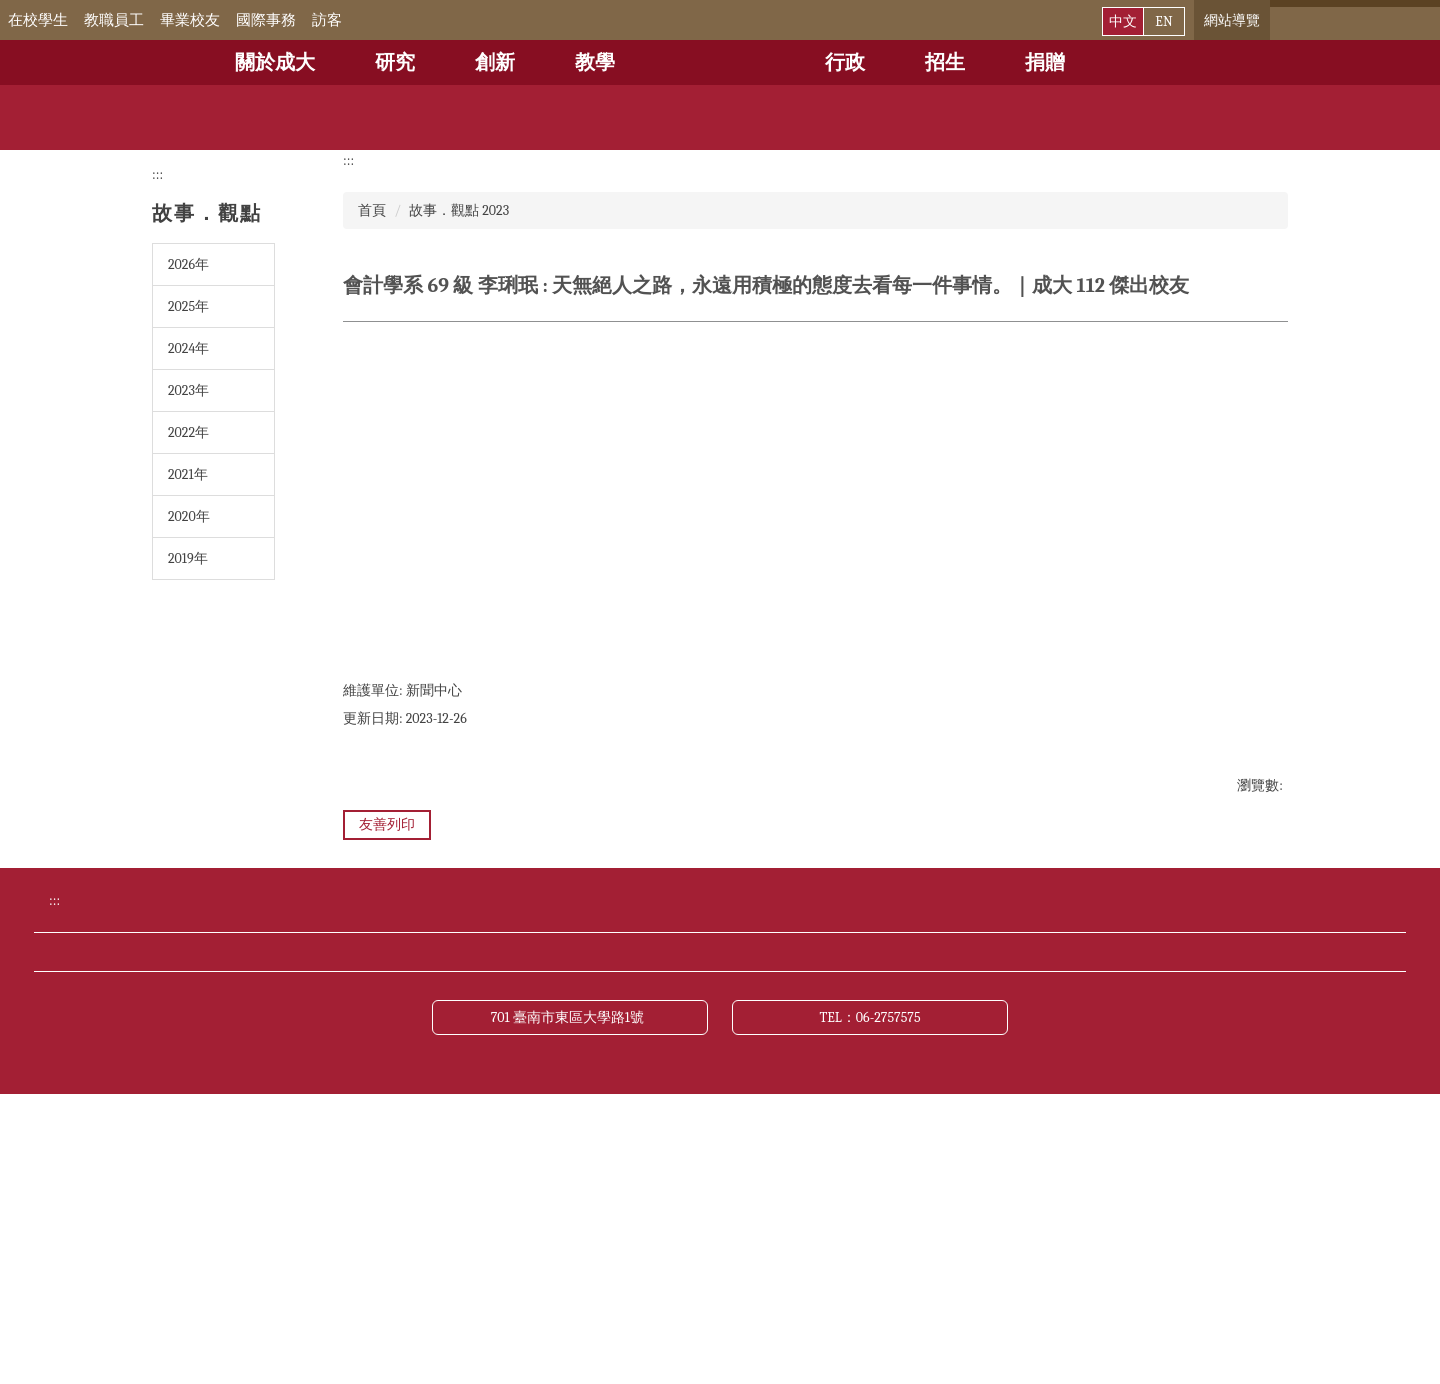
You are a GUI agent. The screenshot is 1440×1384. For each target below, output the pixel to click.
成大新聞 (974, 1096)
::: (14, 20)
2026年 (188, 264)
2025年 (188, 306)
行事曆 (561, 1096)
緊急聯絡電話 (585, 1133)
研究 (395, 62)
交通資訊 (367, 1133)
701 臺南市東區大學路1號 (570, 1304)
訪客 (355, 20)
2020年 (189, 516)
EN (1163, 21)
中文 (1123, 21)
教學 (595, 62)
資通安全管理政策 (1006, 1170)
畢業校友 (218, 20)
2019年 (188, 558)
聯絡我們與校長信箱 (812, 1133)
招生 (945, 62)
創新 (495, 62)
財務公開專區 (383, 1170)
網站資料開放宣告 (804, 1170)
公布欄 (764, 1096)
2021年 (188, 474)
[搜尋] (1346, 20)
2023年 (188, 390)
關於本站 (367, 1207)
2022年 (188, 432)
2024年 (188, 348)
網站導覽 (1232, 20)
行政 (845, 62)
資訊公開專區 (585, 1170)
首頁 (372, 210)
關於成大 (275, 62)
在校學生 (66, 20)
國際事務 (294, 20)
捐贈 (1045, 62)
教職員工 (142, 20)
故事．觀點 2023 (459, 210)
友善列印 (387, 824)
